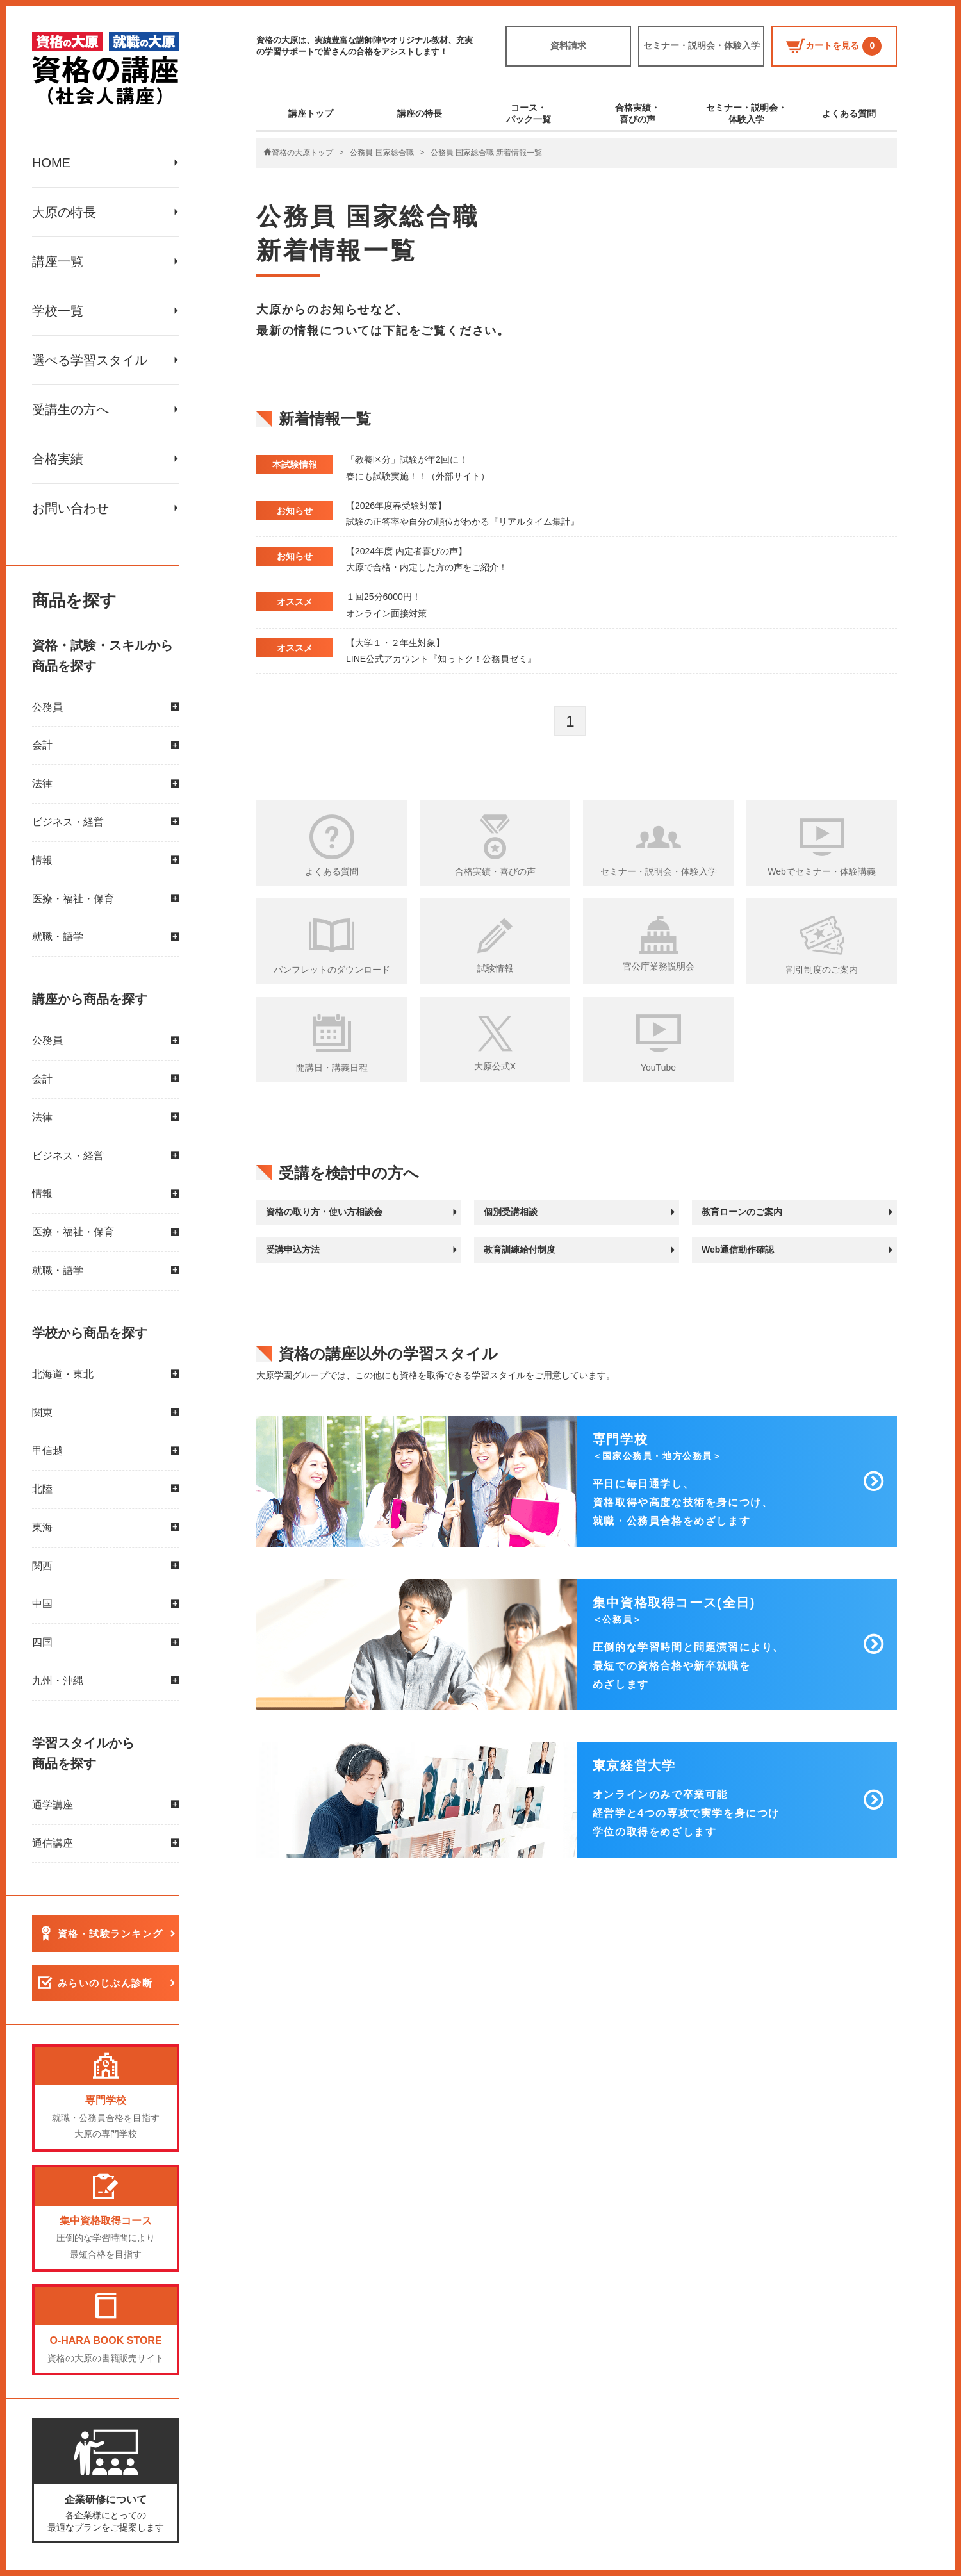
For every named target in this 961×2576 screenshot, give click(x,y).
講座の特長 (419, 113)
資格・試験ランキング (110, 1934)
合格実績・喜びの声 (637, 113)
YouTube (658, 1067)
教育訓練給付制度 (519, 1249)
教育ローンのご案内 (742, 1212)
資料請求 (568, 45)
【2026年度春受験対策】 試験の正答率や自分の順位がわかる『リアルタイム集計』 (462, 513)
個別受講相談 (511, 1212)
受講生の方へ (70, 409)
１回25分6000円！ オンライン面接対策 (386, 604)
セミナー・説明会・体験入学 (701, 45)
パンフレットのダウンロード (332, 969)
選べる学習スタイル (89, 360)
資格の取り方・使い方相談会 (324, 1212)
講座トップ (310, 113)
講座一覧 (57, 261)
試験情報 (495, 968)
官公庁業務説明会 (658, 966)
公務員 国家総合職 (381, 152)
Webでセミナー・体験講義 (822, 871)
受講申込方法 (293, 1249)
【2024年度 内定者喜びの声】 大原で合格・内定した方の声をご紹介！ (426, 559)
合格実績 (57, 459)
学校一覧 (57, 311)
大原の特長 (64, 212)
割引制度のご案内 (822, 969)
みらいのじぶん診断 (105, 1983)
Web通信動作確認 (738, 1249)
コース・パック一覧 (528, 113)
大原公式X (495, 1066)
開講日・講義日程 (332, 1067)
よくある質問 (849, 113)
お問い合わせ (70, 508)
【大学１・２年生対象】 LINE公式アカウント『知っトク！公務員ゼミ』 (441, 651)
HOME (51, 163)
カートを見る (834, 46)
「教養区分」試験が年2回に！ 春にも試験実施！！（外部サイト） (417, 467)
